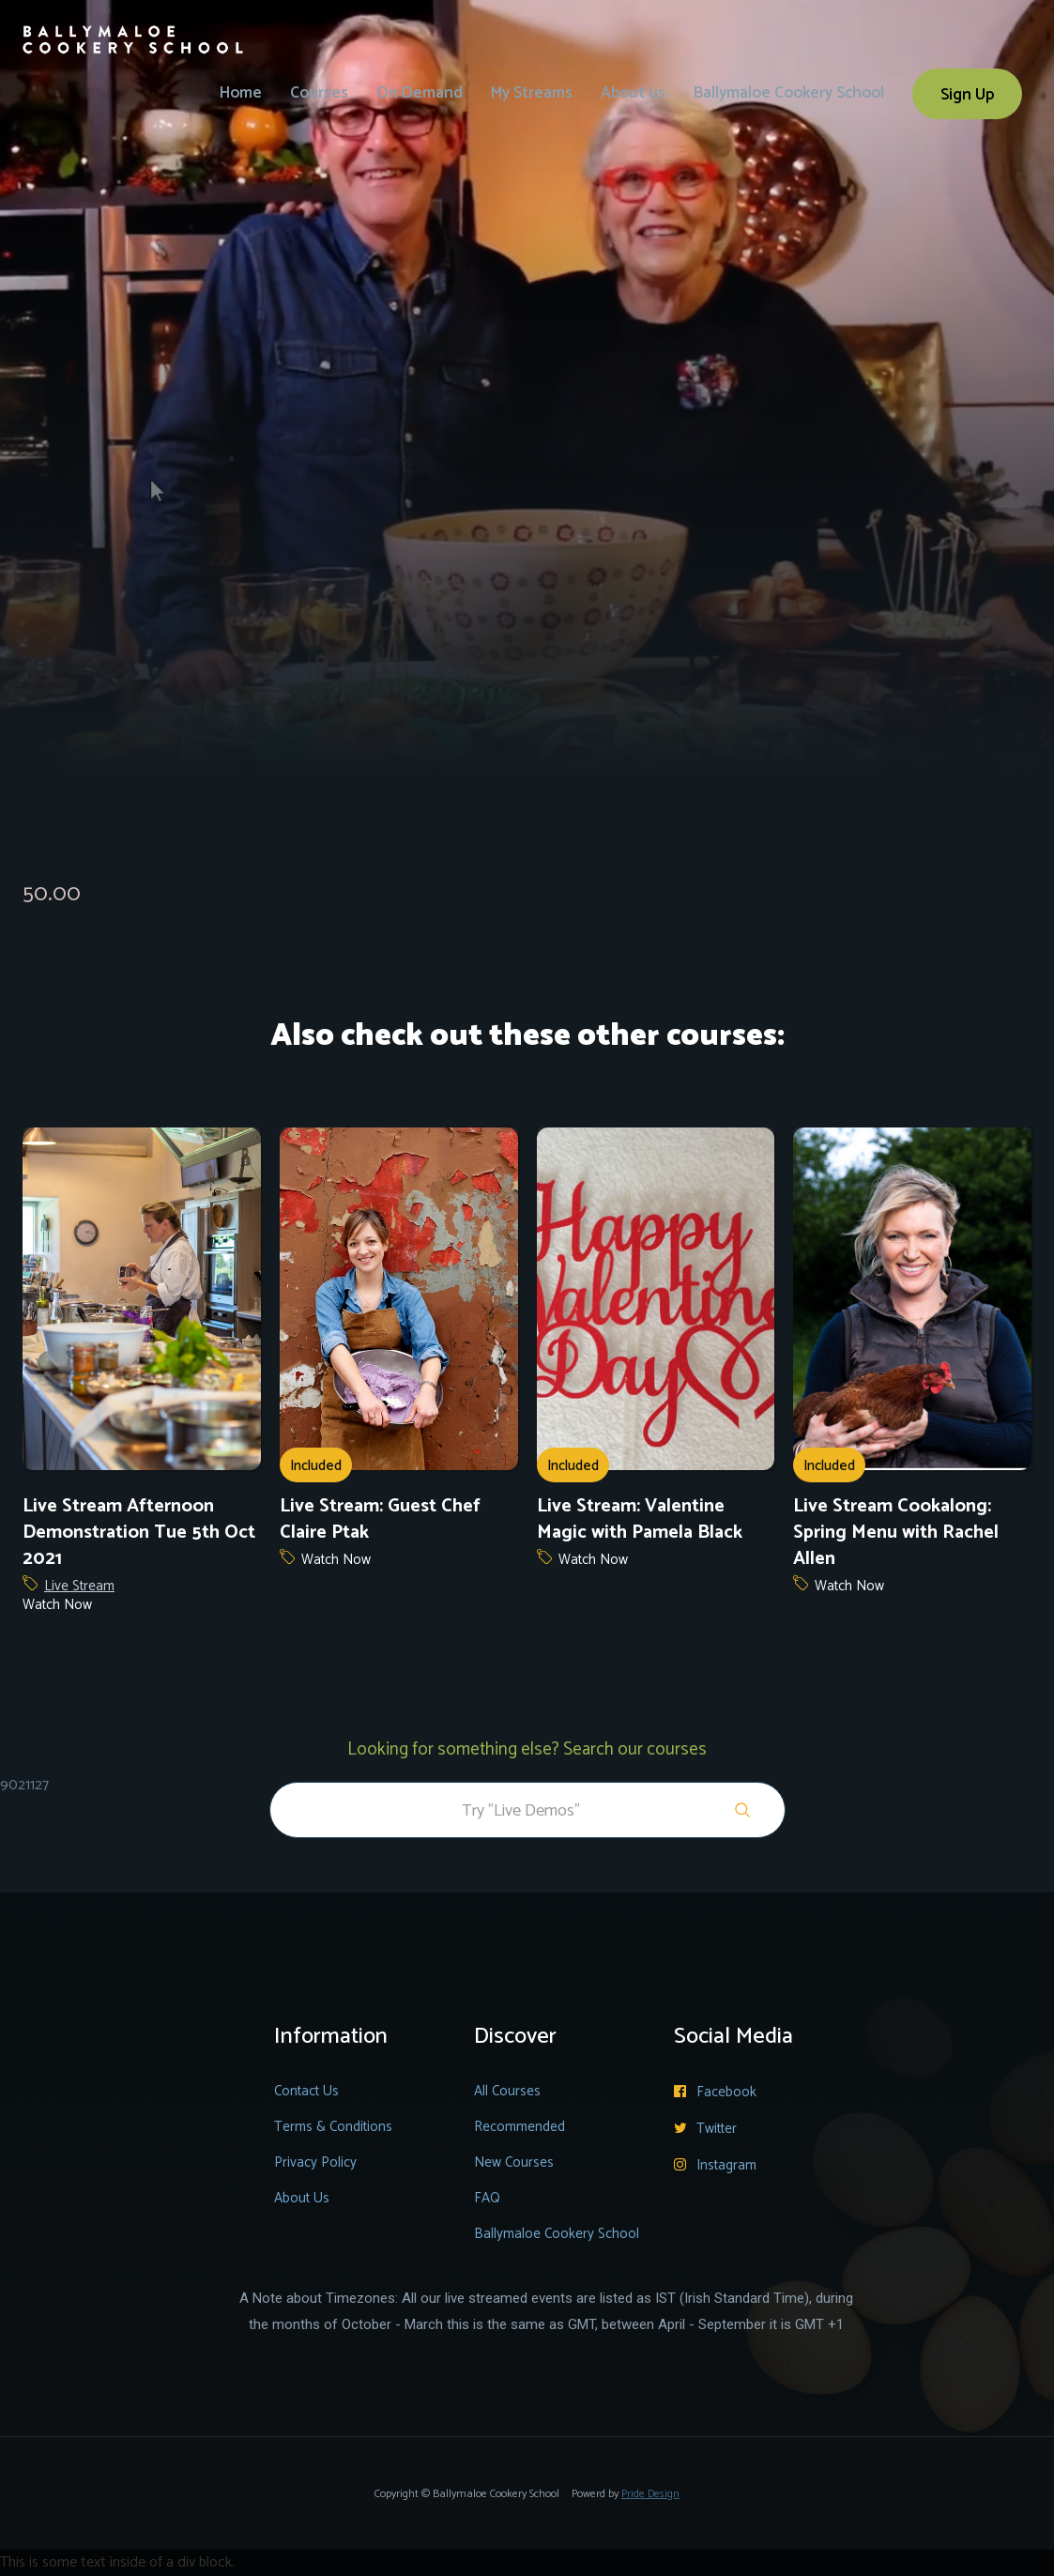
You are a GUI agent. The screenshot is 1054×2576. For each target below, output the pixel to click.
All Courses (507, 2091)
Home (241, 93)
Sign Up (967, 95)
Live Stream (79, 1586)
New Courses (514, 2162)
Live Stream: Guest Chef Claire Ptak (380, 1520)
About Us (301, 2198)
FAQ (487, 2198)
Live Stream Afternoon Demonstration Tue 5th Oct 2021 (139, 1533)
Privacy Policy (315, 2162)
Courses (319, 93)
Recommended (519, 2127)
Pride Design (650, 2494)
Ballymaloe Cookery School (789, 93)
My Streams (532, 93)
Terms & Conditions (333, 2127)
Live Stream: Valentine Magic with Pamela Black (639, 1520)
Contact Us (306, 2091)
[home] (133, 27)
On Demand (419, 93)
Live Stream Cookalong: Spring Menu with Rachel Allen (896, 1533)
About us (633, 93)
